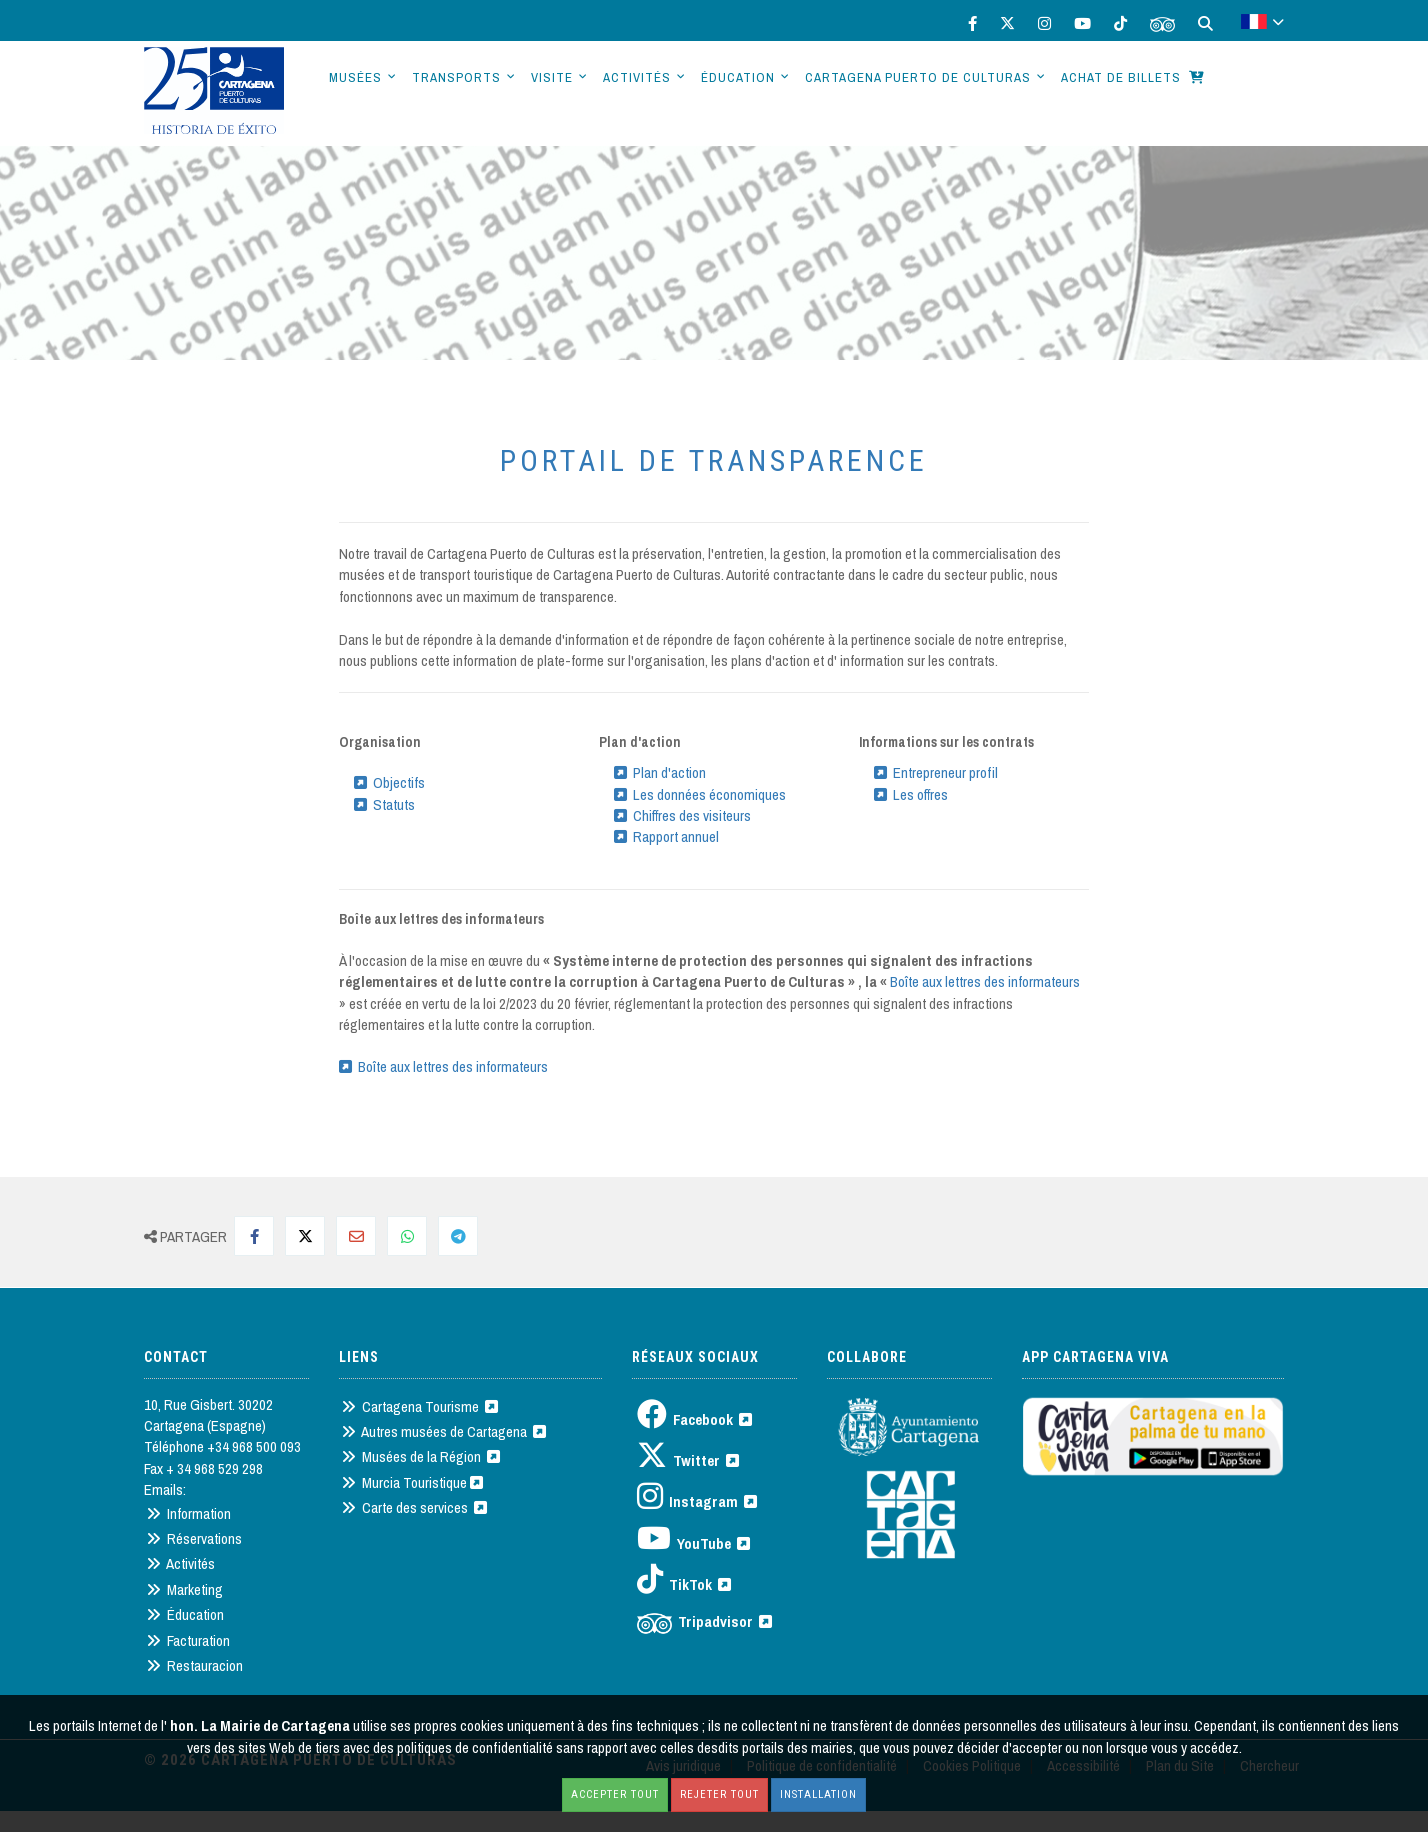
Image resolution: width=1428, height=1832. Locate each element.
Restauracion (194, 1665)
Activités (637, 77)
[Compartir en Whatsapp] (407, 1236)
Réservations (194, 1538)
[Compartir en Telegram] (458, 1236)
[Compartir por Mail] (356, 1236)
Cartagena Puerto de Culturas (918, 77)
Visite (552, 77)
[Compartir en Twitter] (305, 1236)
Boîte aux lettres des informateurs (985, 981)
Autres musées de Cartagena (443, 1431)
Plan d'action (660, 772)
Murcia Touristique (412, 1482)
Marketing (184, 1589)
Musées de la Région (420, 1456)
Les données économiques (700, 794)
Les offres (911, 794)
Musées (355, 77)
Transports (456, 77)
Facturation (188, 1640)
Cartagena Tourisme (419, 1406)
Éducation (738, 77)
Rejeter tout (719, 1794)
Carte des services (414, 1507)
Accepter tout (615, 1794)
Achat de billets (1133, 77)
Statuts (384, 804)
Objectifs (389, 782)
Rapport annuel (666, 836)
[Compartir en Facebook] (254, 1236)
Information (188, 1513)
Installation (818, 1794)
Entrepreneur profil (936, 772)
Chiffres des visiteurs (682, 815)
